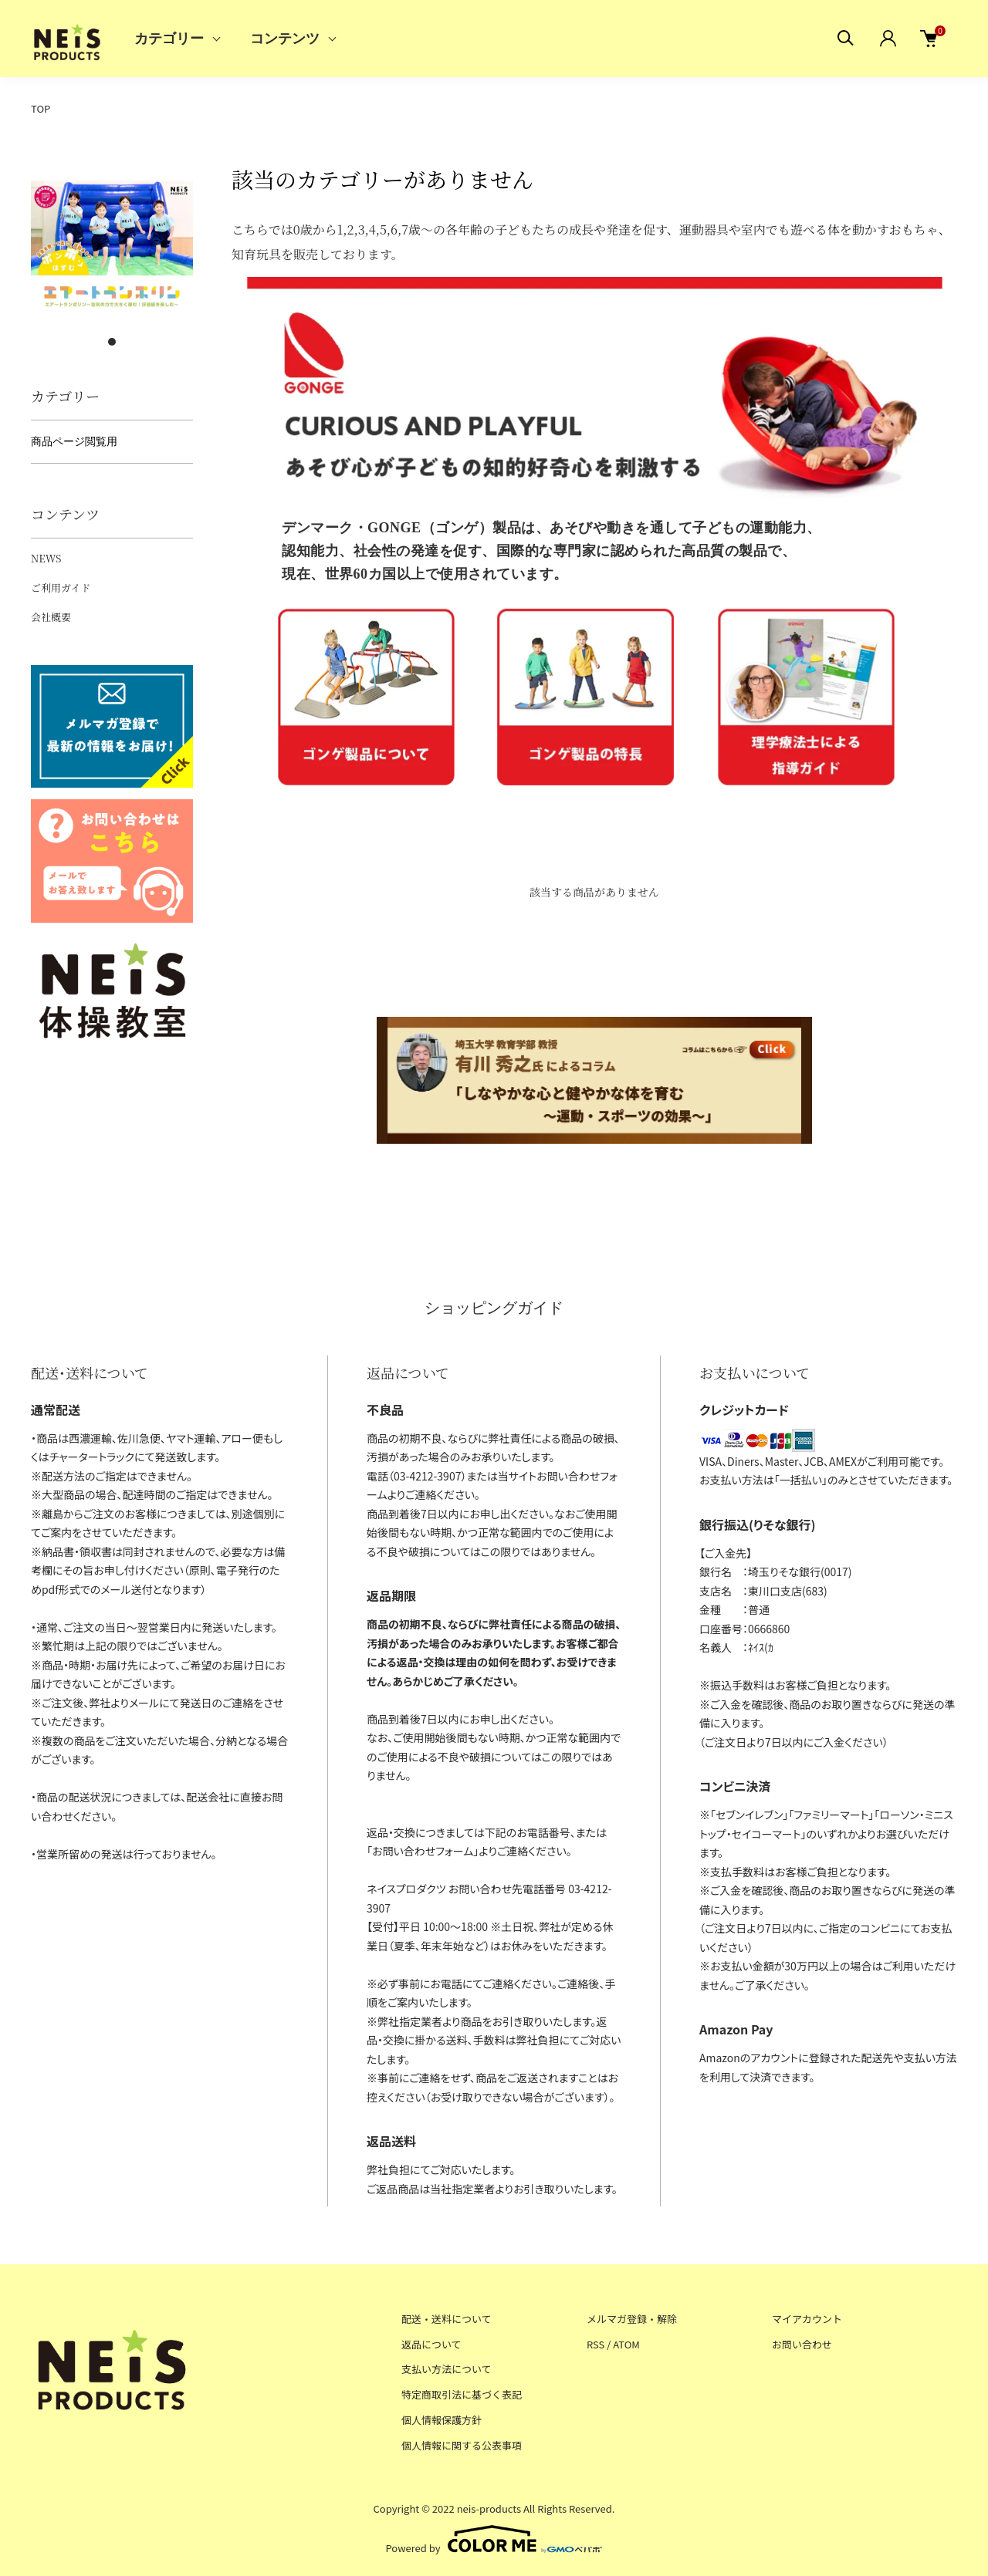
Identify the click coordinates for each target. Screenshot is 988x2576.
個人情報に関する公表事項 (461, 2445)
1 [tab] (112, 342)
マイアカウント (807, 2318)
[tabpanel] (112, 245)
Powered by (494, 2539)
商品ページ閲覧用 (74, 441)
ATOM (626, 2344)
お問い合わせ (802, 2344)
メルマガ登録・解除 (632, 2318)
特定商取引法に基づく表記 (461, 2394)
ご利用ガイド (61, 587)
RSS (595, 2344)
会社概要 (51, 616)
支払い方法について (446, 2369)
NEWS (46, 558)
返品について (431, 2344)
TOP (40, 108)
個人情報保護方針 (441, 2419)
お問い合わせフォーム (422, 1851)
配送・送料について (446, 2318)
